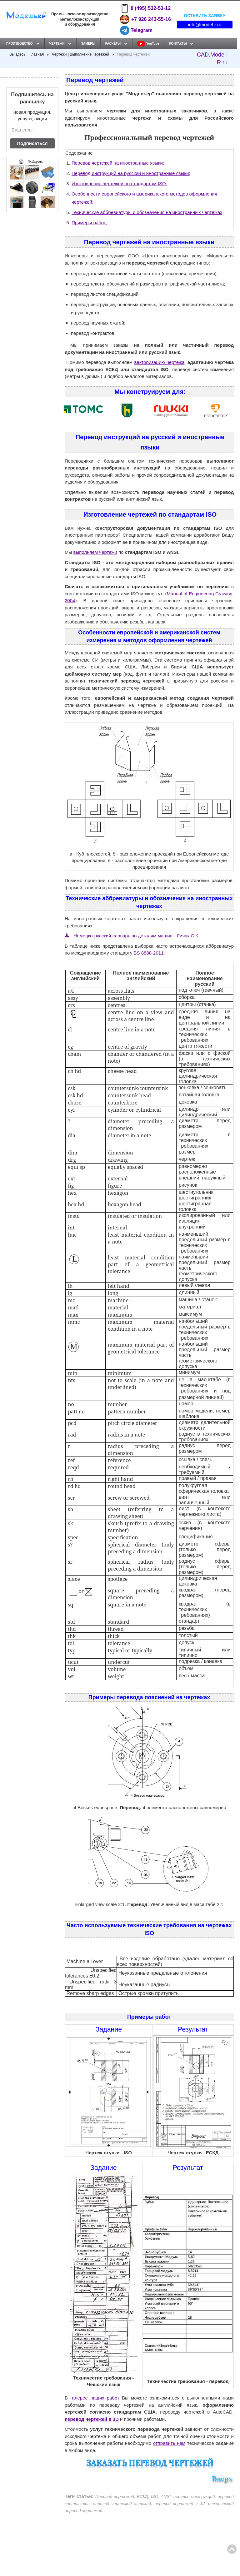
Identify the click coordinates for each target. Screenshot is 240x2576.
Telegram (136, 30)
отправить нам (169, 2443)
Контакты (178, 43)
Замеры (88, 43)
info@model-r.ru (204, 24)
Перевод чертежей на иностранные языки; (118, 163)
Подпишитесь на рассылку (32, 98)
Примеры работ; (89, 222)
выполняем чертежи (95, 552)
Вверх (222, 2478)
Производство (19, 43)
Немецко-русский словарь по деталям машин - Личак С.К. (132, 935)
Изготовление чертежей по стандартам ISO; (119, 183)
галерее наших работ (94, 2397)
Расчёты (113, 43)
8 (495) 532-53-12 (145, 8)
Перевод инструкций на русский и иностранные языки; (131, 173)
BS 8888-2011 (149, 952)
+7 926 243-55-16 (145, 19)
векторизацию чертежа (159, 362)
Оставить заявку (204, 15)
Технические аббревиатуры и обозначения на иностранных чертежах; (148, 212)
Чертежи (57, 43)
